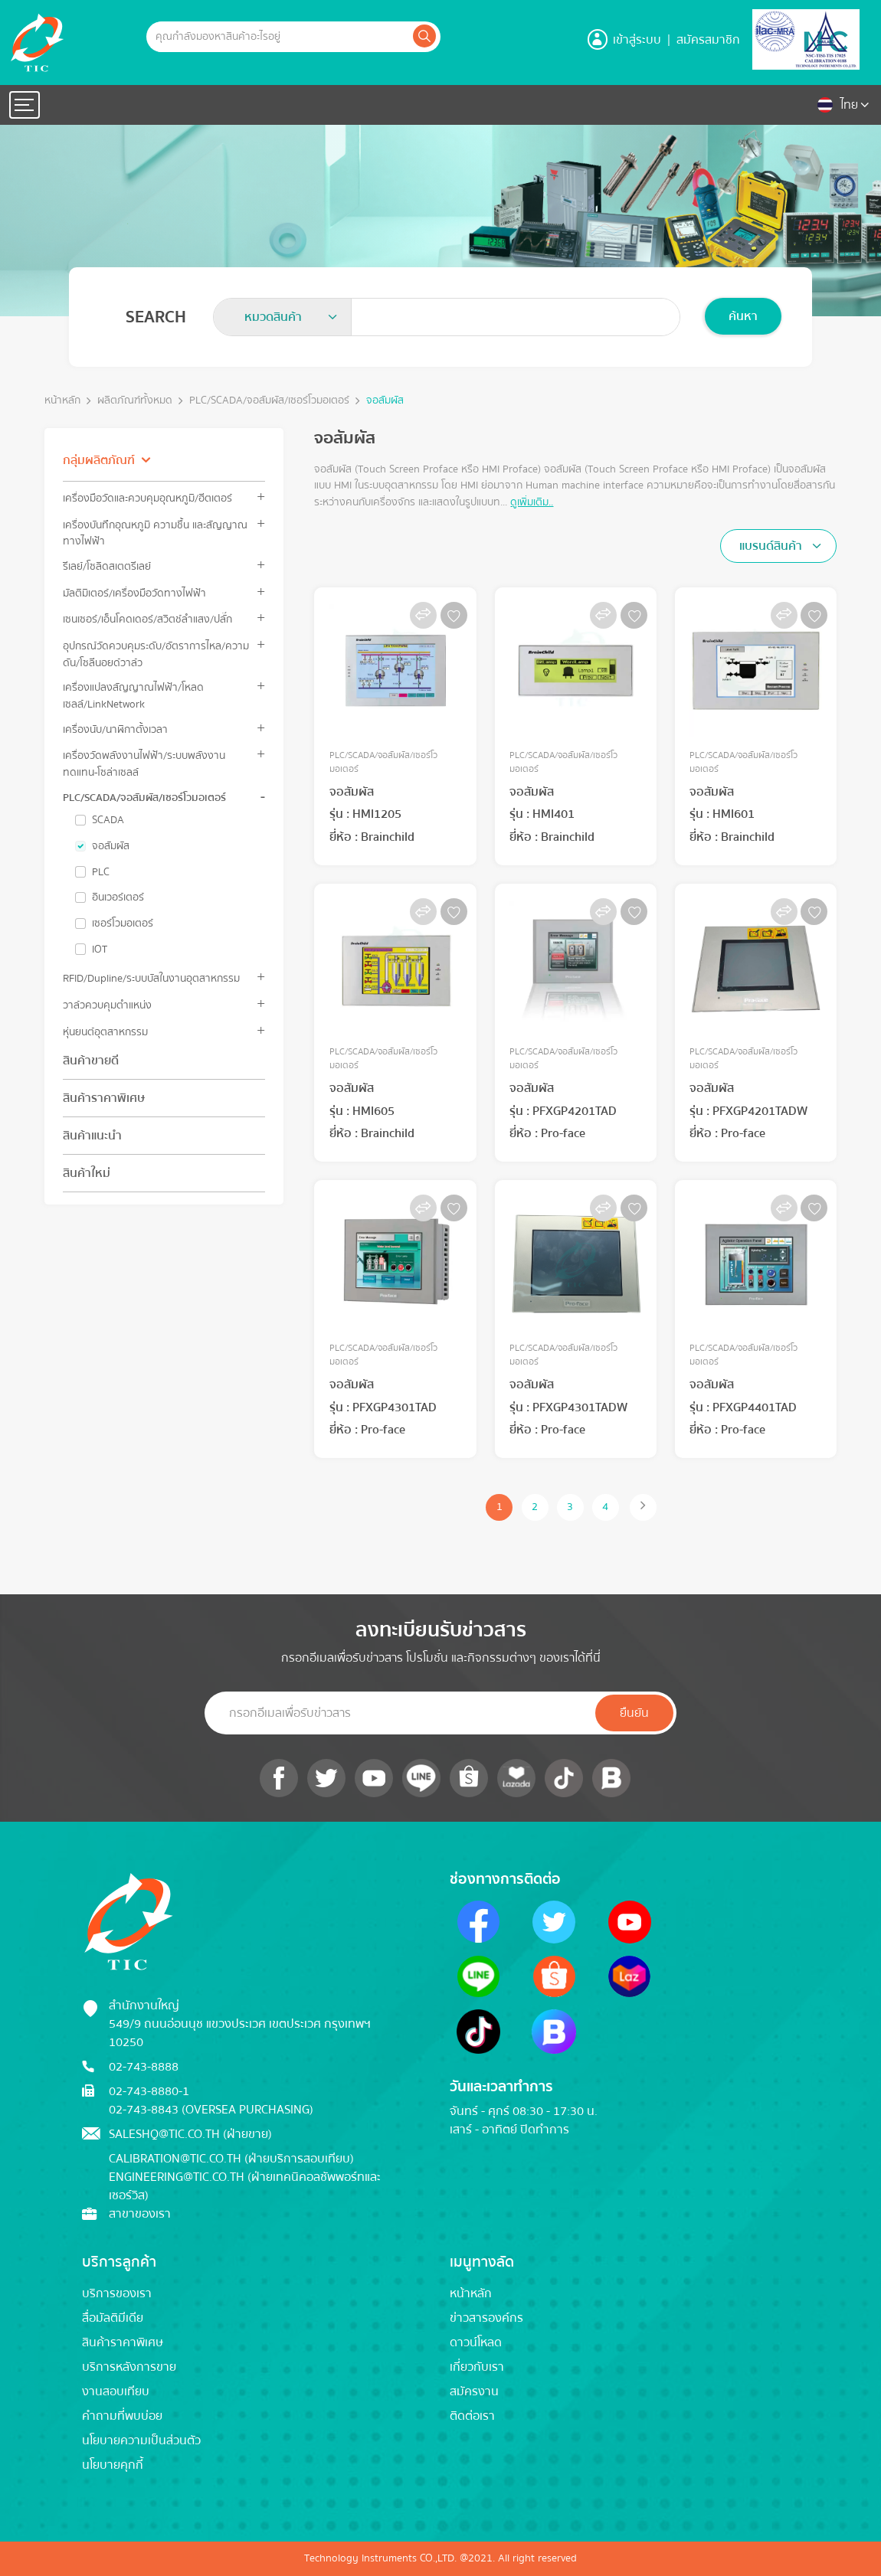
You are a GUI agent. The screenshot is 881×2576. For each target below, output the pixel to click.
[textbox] (277, 317)
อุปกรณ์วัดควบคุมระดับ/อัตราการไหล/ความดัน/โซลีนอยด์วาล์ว (156, 654)
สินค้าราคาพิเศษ (104, 1098)
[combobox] (283, 317)
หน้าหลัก (62, 401)
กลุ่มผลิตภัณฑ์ (99, 460)
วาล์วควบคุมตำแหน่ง (107, 1005)
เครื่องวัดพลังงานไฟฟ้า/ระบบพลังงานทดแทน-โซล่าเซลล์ (144, 763)
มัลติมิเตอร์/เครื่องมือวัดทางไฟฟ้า (134, 593)
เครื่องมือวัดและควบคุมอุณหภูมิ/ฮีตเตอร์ (147, 498)
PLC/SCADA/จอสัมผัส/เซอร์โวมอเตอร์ (269, 401)
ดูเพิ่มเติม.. (531, 502)
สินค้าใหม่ (86, 1173)
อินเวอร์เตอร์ (118, 897)
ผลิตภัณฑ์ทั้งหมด (134, 401)
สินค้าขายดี (91, 1061)
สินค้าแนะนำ (92, 1136)
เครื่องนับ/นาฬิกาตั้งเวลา (115, 729)
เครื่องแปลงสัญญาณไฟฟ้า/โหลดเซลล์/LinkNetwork (133, 695)
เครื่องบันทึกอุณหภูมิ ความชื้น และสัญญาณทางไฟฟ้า (155, 533)
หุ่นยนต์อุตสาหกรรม (105, 1032)
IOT (99, 949)
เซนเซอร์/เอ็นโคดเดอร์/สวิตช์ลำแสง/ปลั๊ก (147, 619)
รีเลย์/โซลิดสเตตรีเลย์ (107, 566)
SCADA (108, 820)
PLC (101, 872)
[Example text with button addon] (278, 36)
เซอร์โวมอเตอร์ (122, 923)
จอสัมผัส (385, 401)
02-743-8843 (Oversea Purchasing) (211, 2109)
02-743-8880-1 (149, 2091)
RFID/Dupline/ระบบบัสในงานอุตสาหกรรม (151, 978)
